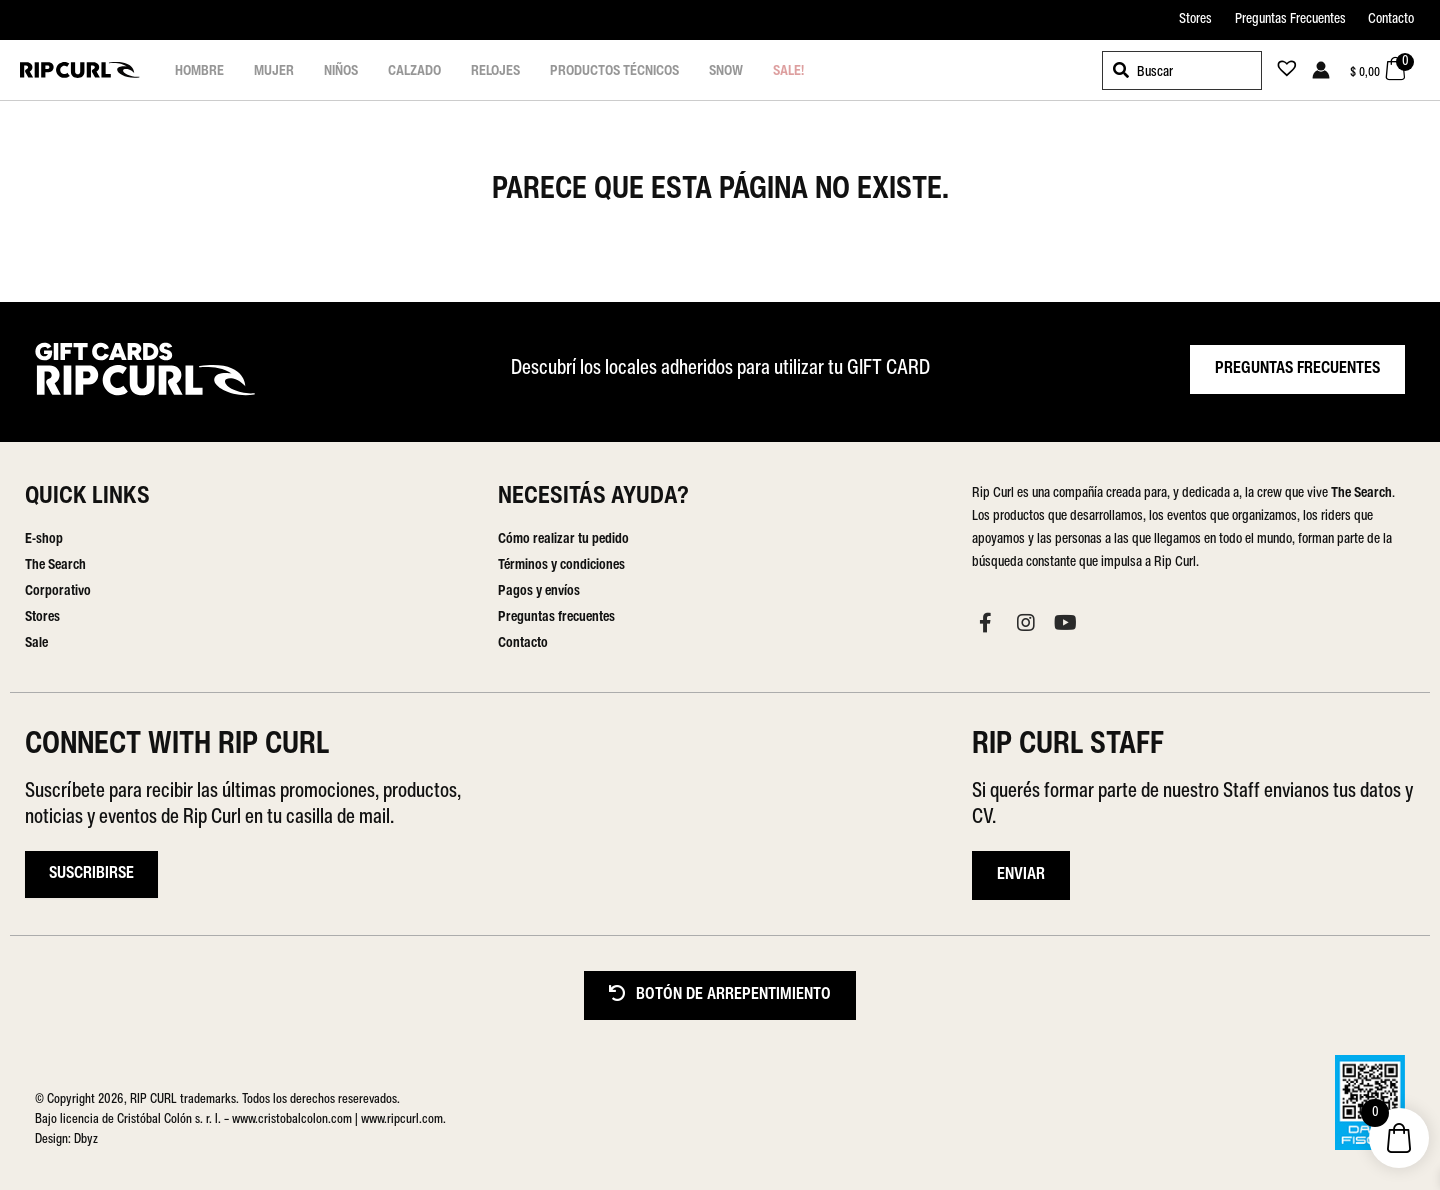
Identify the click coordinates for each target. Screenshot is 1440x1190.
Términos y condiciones (561, 565)
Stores (1195, 19)
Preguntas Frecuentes (1290, 19)
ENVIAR (1021, 875)
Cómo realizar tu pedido (563, 539)
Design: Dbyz (66, 1139)
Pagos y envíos (539, 591)
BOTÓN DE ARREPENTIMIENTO (720, 994)
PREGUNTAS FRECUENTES (1297, 369)
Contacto (1391, 19)
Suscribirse (91, 874)
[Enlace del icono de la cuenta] (1321, 70)
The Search (55, 565)
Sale (36, 643)
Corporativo (58, 591)
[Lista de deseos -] (1281, 72)
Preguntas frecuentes (556, 617)
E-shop (44, 539)
